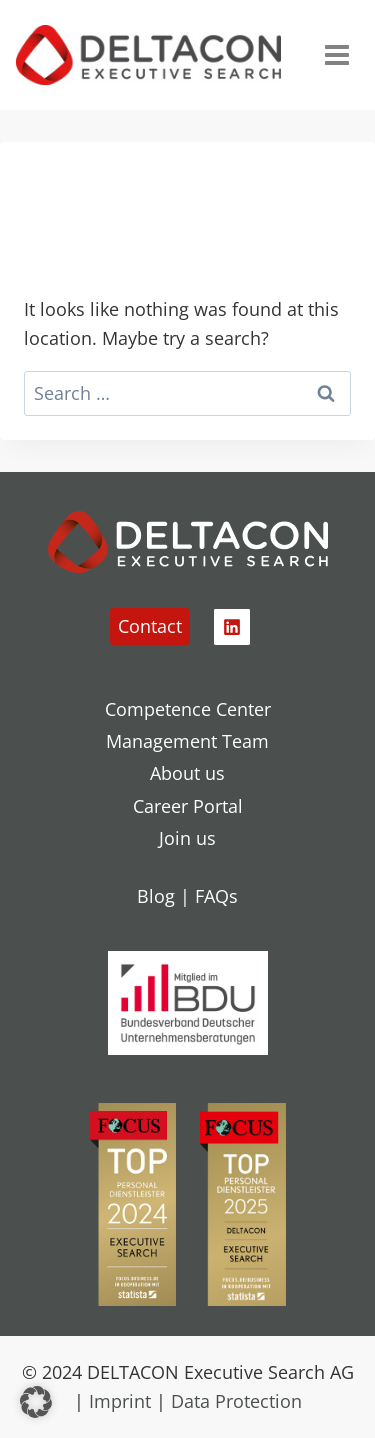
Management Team (187, 741)
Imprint (120, 1401)
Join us (187, 838)
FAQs (216, 896)
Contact (150, 626)
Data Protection (236, 1401)
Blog (156, 896)
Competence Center (188, 709)
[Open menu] (336, 54)
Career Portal (188, 806)
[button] (36, 1402)
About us (187, 773)
